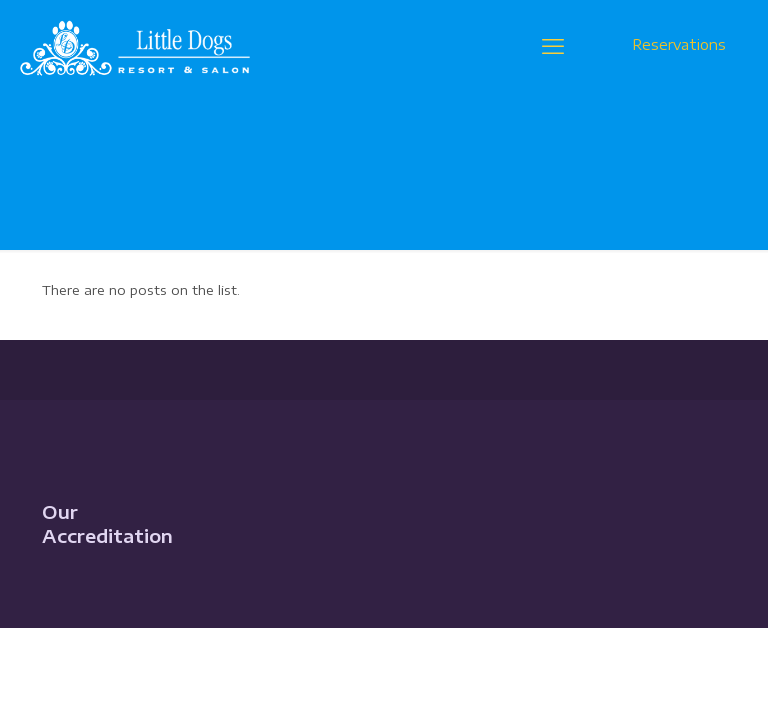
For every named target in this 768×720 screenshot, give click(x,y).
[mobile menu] (553, 45)
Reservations (679, 44)
